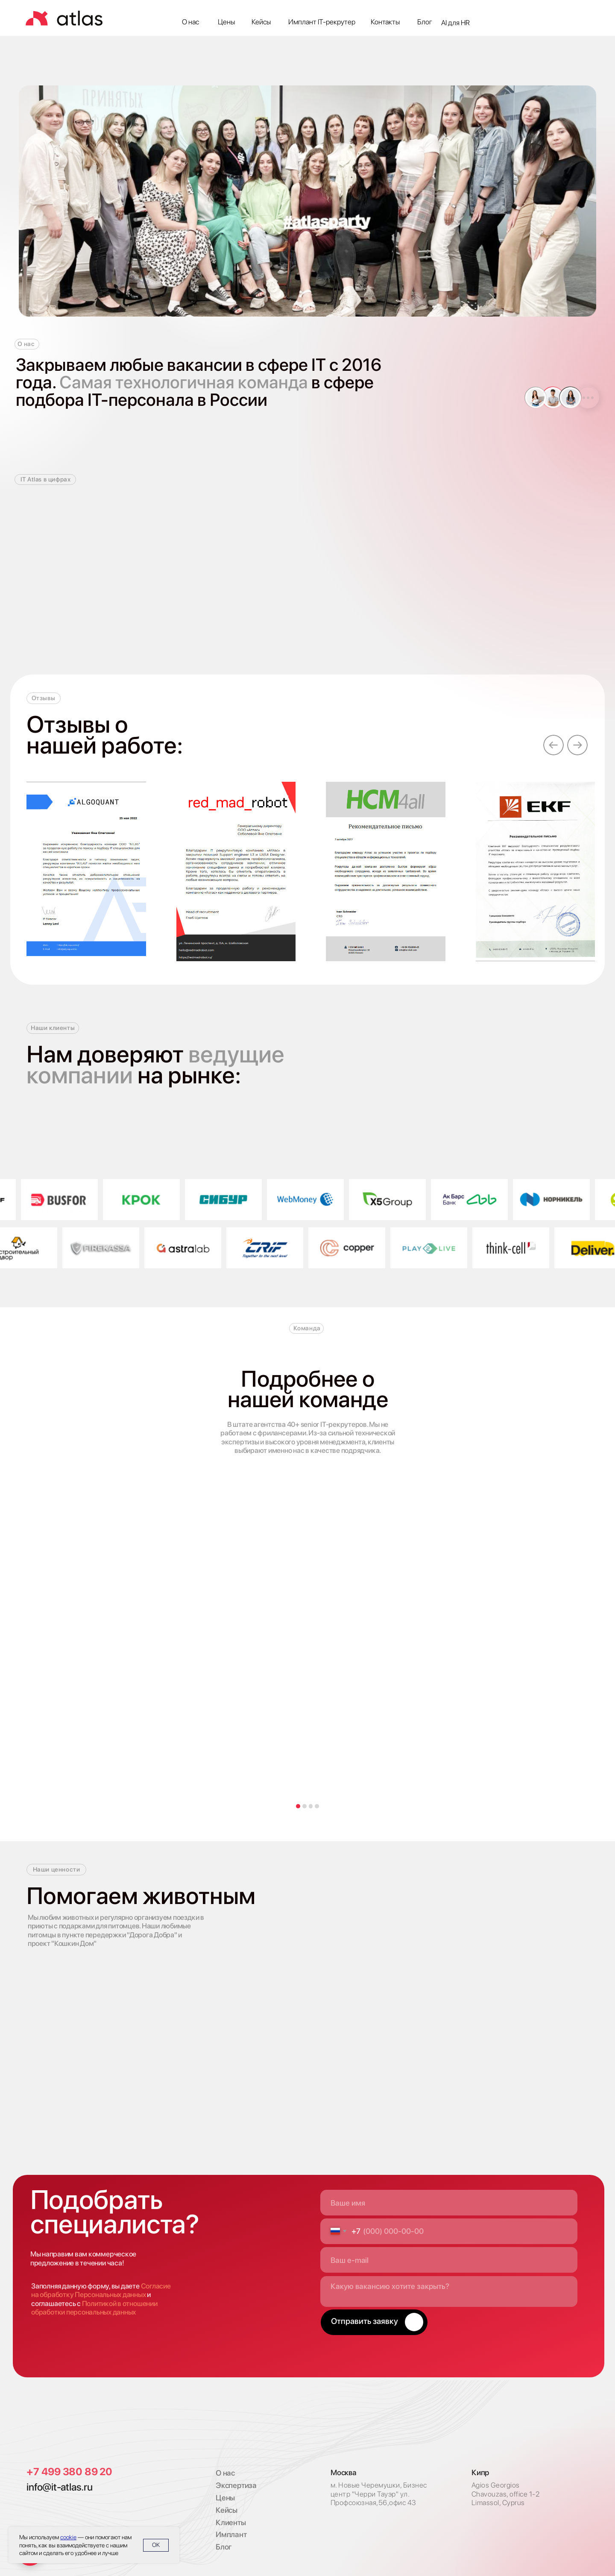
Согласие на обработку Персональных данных (100, 2290)
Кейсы (261, 22)
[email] (448, 2260)
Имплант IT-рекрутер (321, 22)
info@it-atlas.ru (59, 2487)
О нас (190, 22)
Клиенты (231, 2522)
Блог (424, 22)
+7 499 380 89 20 (69, 2471)
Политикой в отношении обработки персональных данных (94, 2307)
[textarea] (448, 2291)
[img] (65, 2429)
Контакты (385, 22)
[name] (448, 2202)
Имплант (231, 2534)
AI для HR (455, 22)
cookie (68, 2537)
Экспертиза (236, 2485)
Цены (226, 22)
